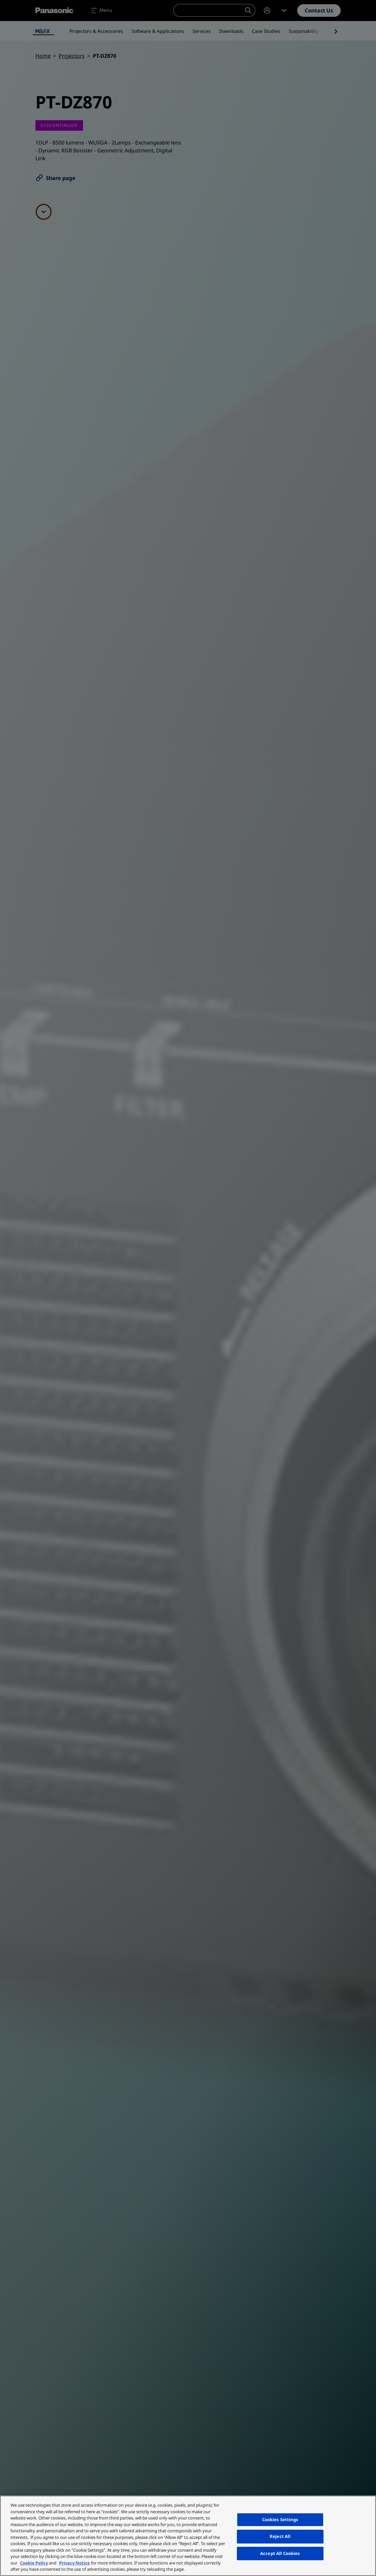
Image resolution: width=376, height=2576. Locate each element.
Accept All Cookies (280, 2553)
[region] (188, 2536)
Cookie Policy (34, 2563)
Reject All (280, 2536)
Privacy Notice (74, 2563)
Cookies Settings (280, 2519)
